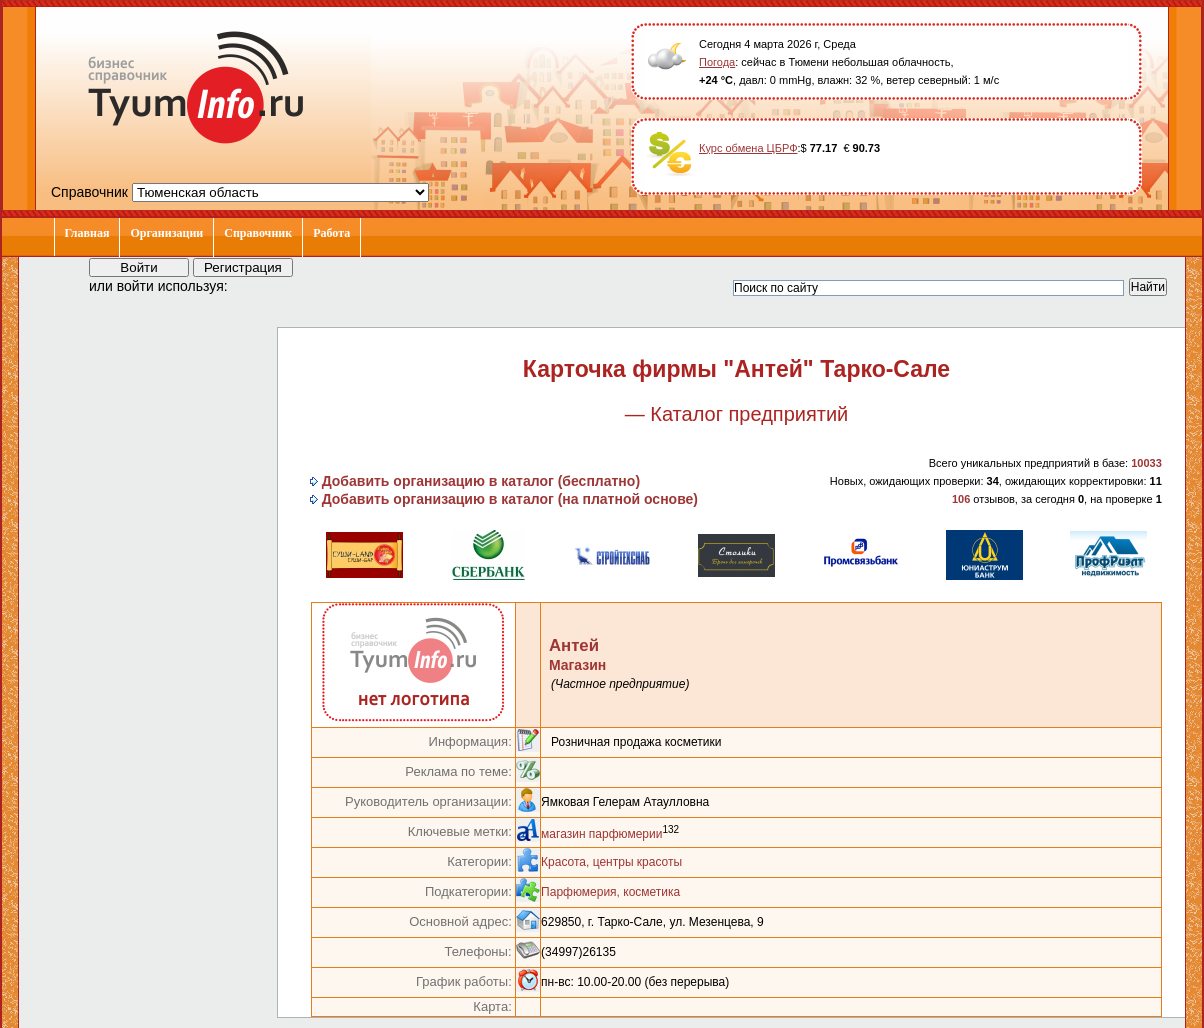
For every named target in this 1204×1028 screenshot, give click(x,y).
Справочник (258, 233)
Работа (331, 233)
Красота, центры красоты (611, 862)
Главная (87, 233)
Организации (166, 233)
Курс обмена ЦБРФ (748, 148)
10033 (1146, 463)
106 (961, 499)
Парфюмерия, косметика (610, 892)
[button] (261, 285)
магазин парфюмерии (601, 834)
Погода (717, 62)
